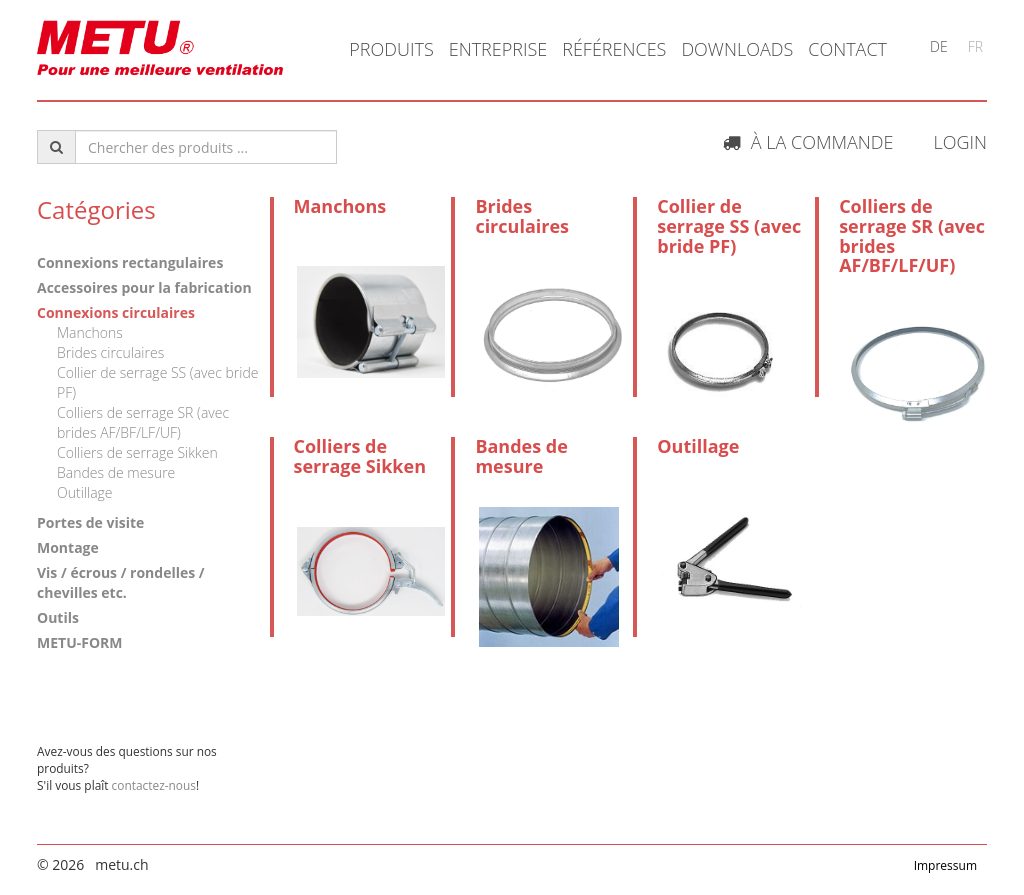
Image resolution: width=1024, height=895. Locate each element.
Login (960, 142)
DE (939, 46)
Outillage (85, 492)
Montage (68, 547)
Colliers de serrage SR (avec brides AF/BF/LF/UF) (143, 422)
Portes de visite (90, 522)
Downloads (737, 49)
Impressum (945, 865)
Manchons (90, 332)
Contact (847, 49)
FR (975, 46)
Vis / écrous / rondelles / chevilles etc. (121, 582)
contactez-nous (154, 785)
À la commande (808, 142)
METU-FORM (80, 642)
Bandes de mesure (116, 472)
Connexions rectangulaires (130, 262)
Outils (58, 617)
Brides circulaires (110, 352)
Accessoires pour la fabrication (144, 287)
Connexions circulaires (116, 312)
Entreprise (498, 49)
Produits (391, 49)
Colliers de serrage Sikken (137, 452)
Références (614, 49)
